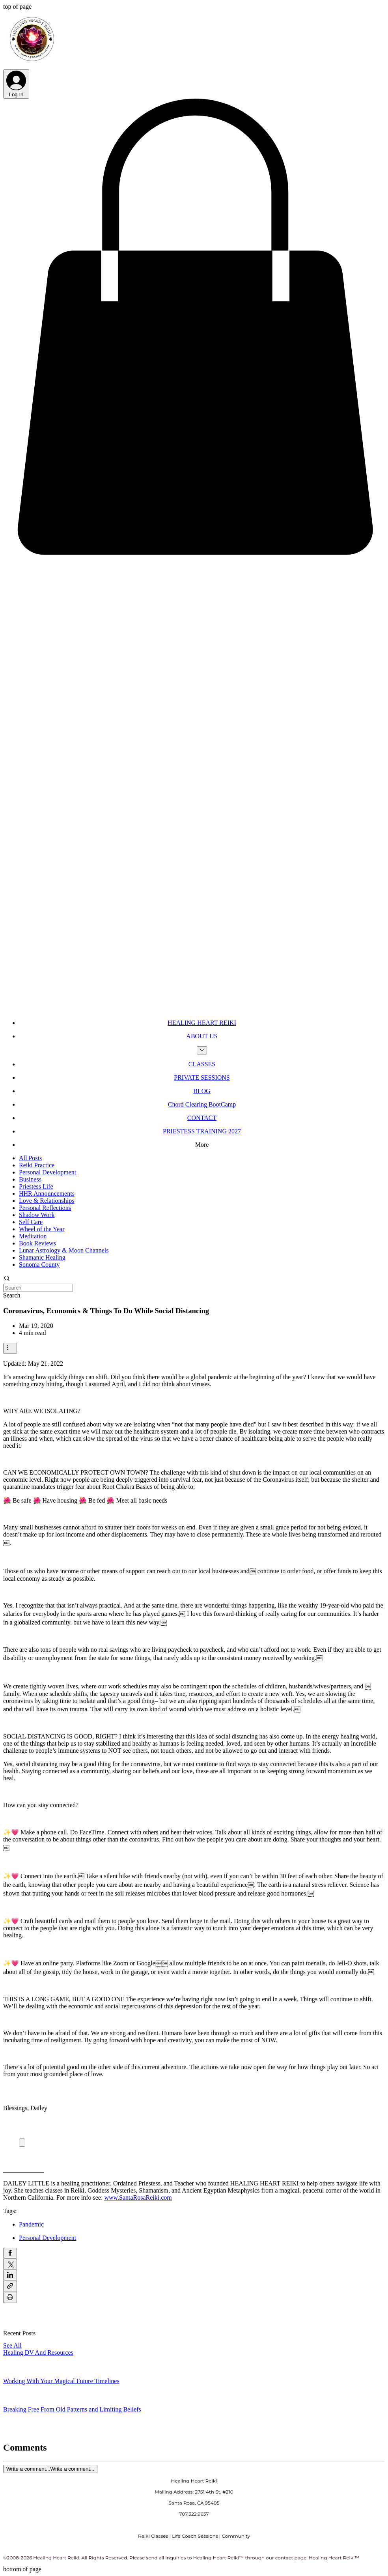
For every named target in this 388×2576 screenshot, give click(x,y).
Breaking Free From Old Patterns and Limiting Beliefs (72, 2409)
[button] (194, 556)
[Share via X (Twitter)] (10, 2264)
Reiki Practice (36, 1165)
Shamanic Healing (42, 1257)
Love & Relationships (46, 1200)
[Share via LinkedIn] (10, 2275)
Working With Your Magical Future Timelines (61, 2381)
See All (12, 2345)
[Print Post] (10, 2297)
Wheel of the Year (42, 1229)
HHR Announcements (47, 1193)
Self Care (31, 1222)
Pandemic (31, 2224)
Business (30, 1179)
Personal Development (47, 1172)
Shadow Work (36, 1214)
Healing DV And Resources (38, 2352)
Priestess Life (36, 1186)
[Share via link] (10, 2286)
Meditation (33, 1236)
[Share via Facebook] (10, 2253)
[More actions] (10, 1348)
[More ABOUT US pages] (202, 1050)
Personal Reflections (45, 1207)
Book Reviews (37, 1243)
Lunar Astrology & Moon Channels (64, 1250)
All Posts (30, 1158)
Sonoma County (39, 1264)
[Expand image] (22, 2143)
